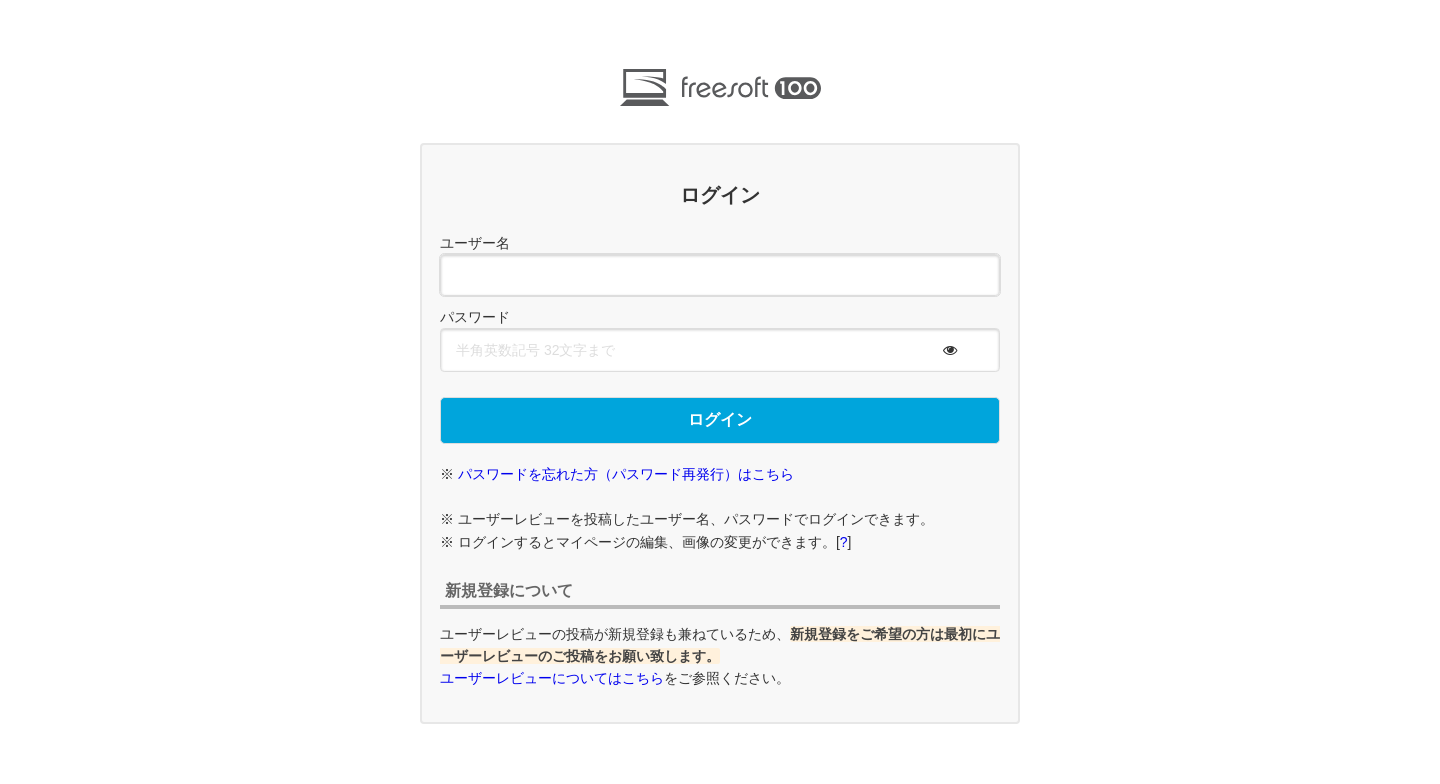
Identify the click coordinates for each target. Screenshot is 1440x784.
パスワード (475, 317)
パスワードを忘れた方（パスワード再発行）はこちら (626, 474)
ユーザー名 (475, 243)
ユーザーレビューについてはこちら (552, 678)
